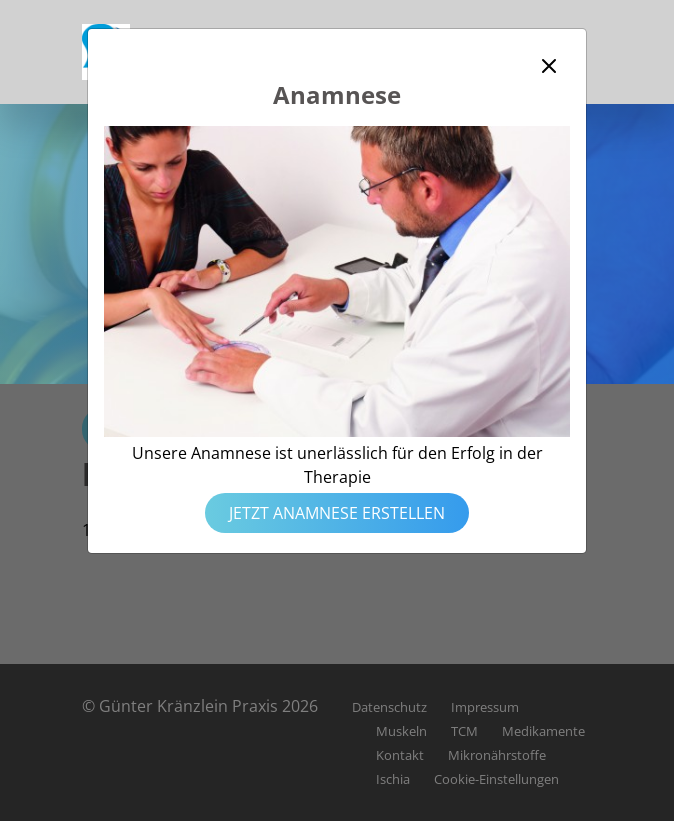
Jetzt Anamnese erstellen (337, 513)
